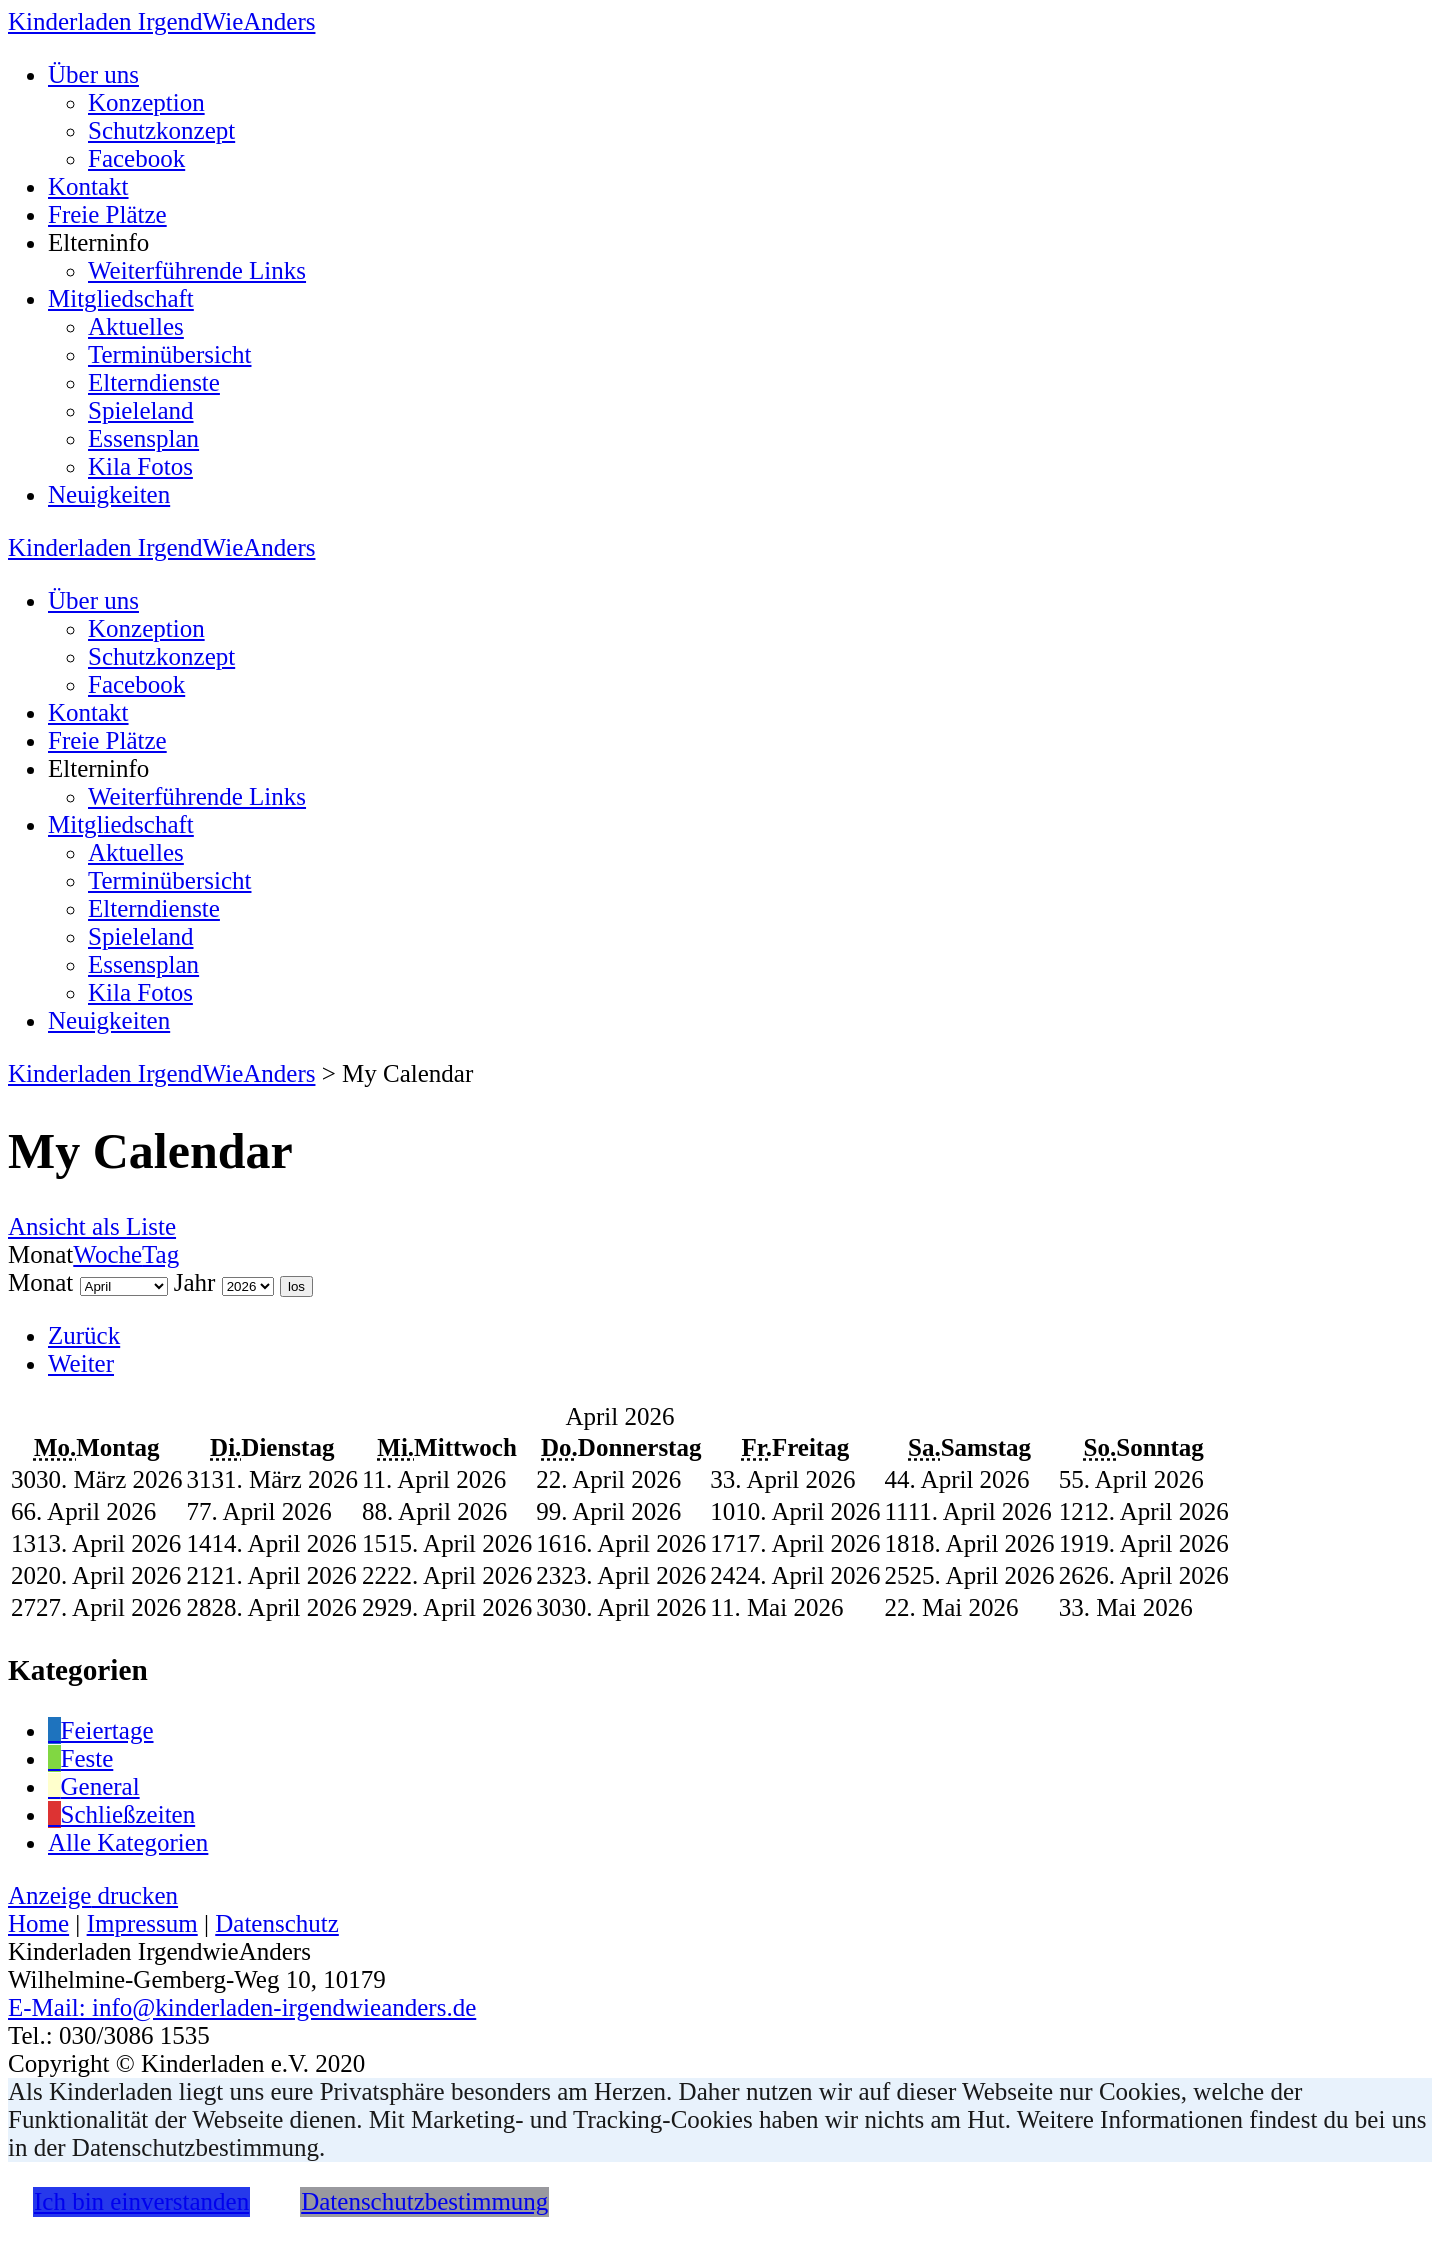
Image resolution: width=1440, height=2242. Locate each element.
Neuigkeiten (109, 494)
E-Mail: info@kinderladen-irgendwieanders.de (242, 2007)
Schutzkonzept (161, 130)
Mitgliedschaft (121, 298)
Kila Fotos (140, 466)
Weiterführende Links (197, 270)
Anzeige (93, 1895)
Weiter (81, 1363)
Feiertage (101, 1730)
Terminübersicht (169, 354)
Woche (107, 1254)
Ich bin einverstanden (141, 2201)
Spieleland (141, 410)
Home (38, 1923)
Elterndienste (154, 382)
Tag (160, 1254)
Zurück (84, 1335)
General (94, 1786)
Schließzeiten (121, 1814)
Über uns (93, 74)
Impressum (142, 1923)
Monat (40, 1282)
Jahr (195, 1282)
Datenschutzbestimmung (424, 2201)
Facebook (136, 158)
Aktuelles (136, 326)
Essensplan (143, 438)
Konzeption (146, 102)
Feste (80, 1758)
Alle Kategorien (128, 1842)
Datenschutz (277, 1923)
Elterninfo (98, 242)
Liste (92, 1226)
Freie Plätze (107, 214)
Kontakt (88, 186)
